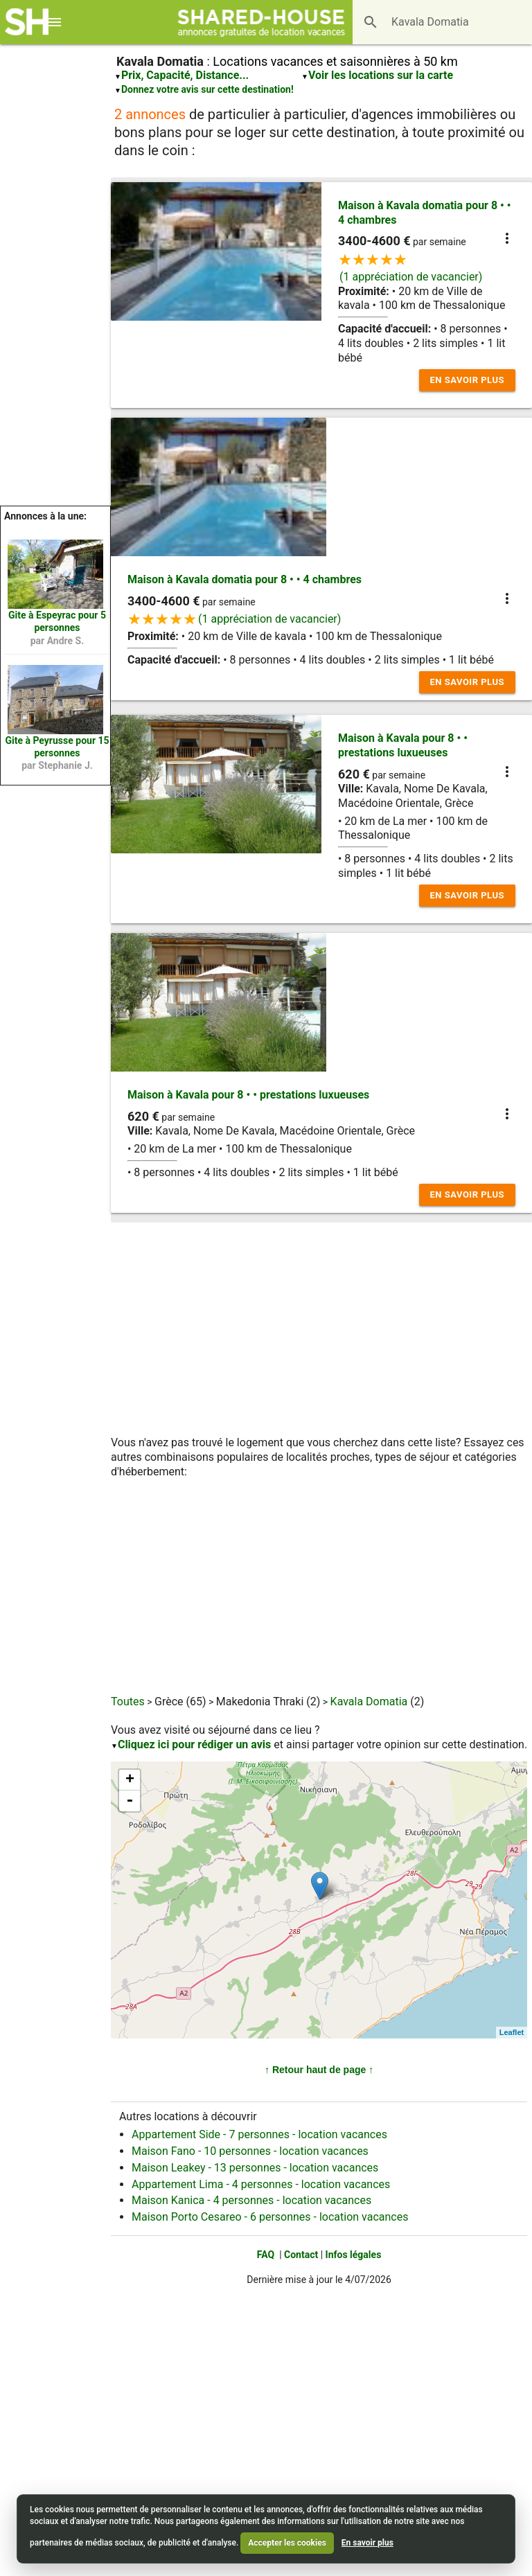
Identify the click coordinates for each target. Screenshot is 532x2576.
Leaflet (511, 2032)
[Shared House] (266, 22)
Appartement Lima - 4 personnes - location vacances (261, 2184)
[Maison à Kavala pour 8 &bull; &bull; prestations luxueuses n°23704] (319, 1886)
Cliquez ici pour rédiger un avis (194, 1744)
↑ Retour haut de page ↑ (319, 2069)
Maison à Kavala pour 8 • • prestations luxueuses (403, 745)
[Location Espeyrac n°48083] (55, 574)
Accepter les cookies (287, 2543)
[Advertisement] (55, 298)
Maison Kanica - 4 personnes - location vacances (251, 2200)
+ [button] (129, 1780)
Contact (301, 2254)
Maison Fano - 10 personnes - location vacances (250, 2151)
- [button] (129, 1801)
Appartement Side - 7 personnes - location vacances (259, 2134)
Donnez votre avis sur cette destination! (207, 89)
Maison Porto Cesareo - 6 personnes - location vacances (270, 2216)
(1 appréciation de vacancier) (410, 276)
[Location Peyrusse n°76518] (55, 699)
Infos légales (354, 2254)
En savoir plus (467, 380)
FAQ (265, 2254)
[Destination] (423, 22)
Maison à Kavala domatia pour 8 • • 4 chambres (244, 579)
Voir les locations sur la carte (380, 75)
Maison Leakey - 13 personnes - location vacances (255, 2167)
